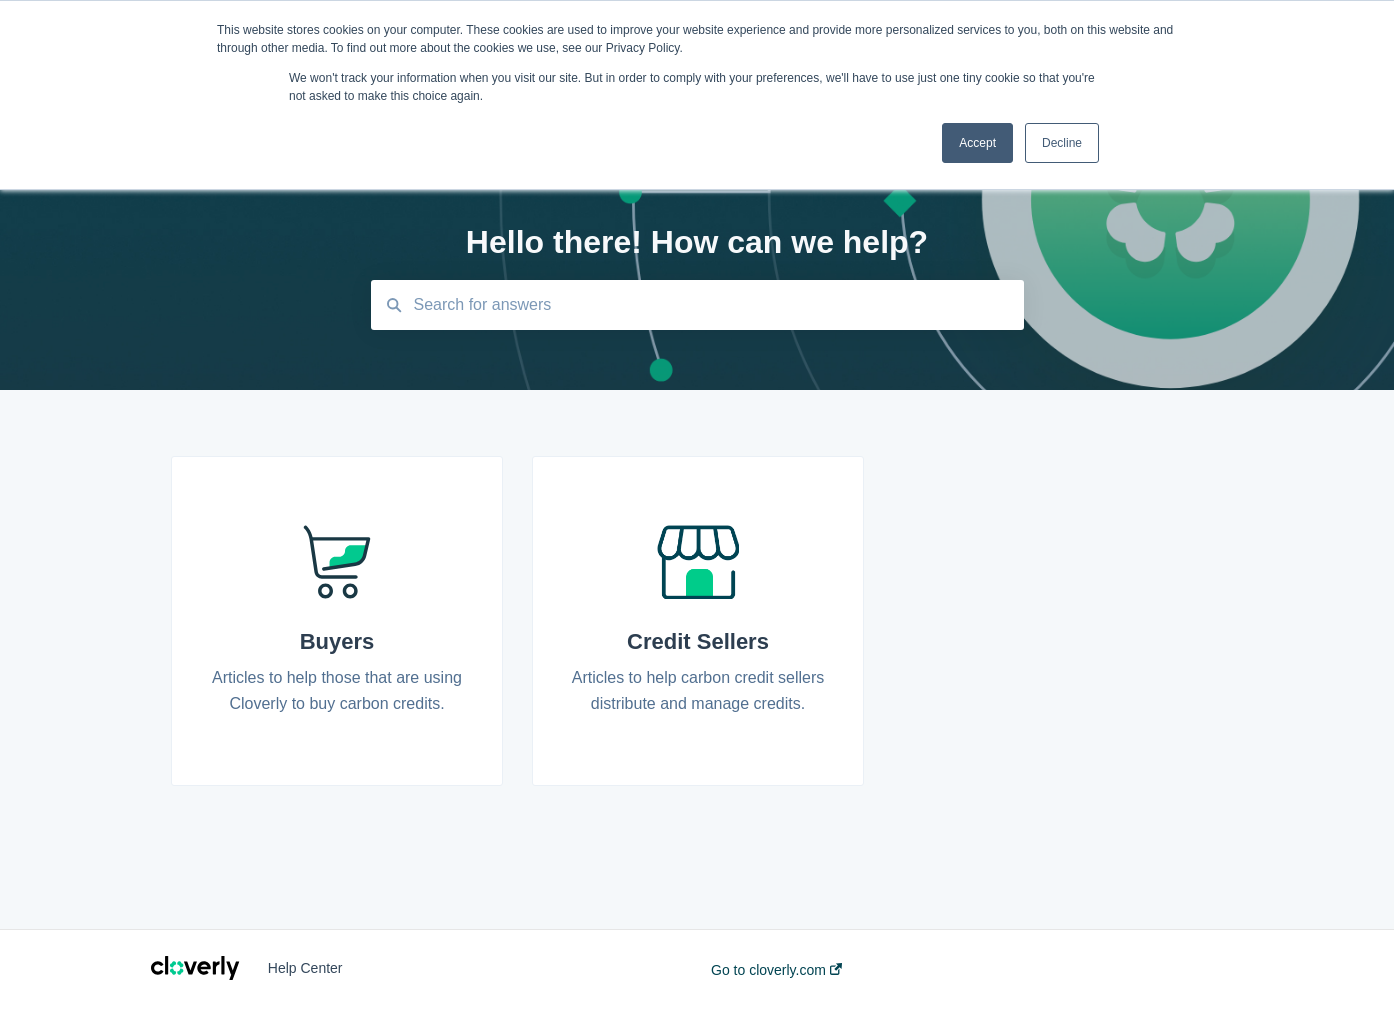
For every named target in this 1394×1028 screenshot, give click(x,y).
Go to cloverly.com (776, 970)
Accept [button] (977, 143)
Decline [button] (1062, 143)
